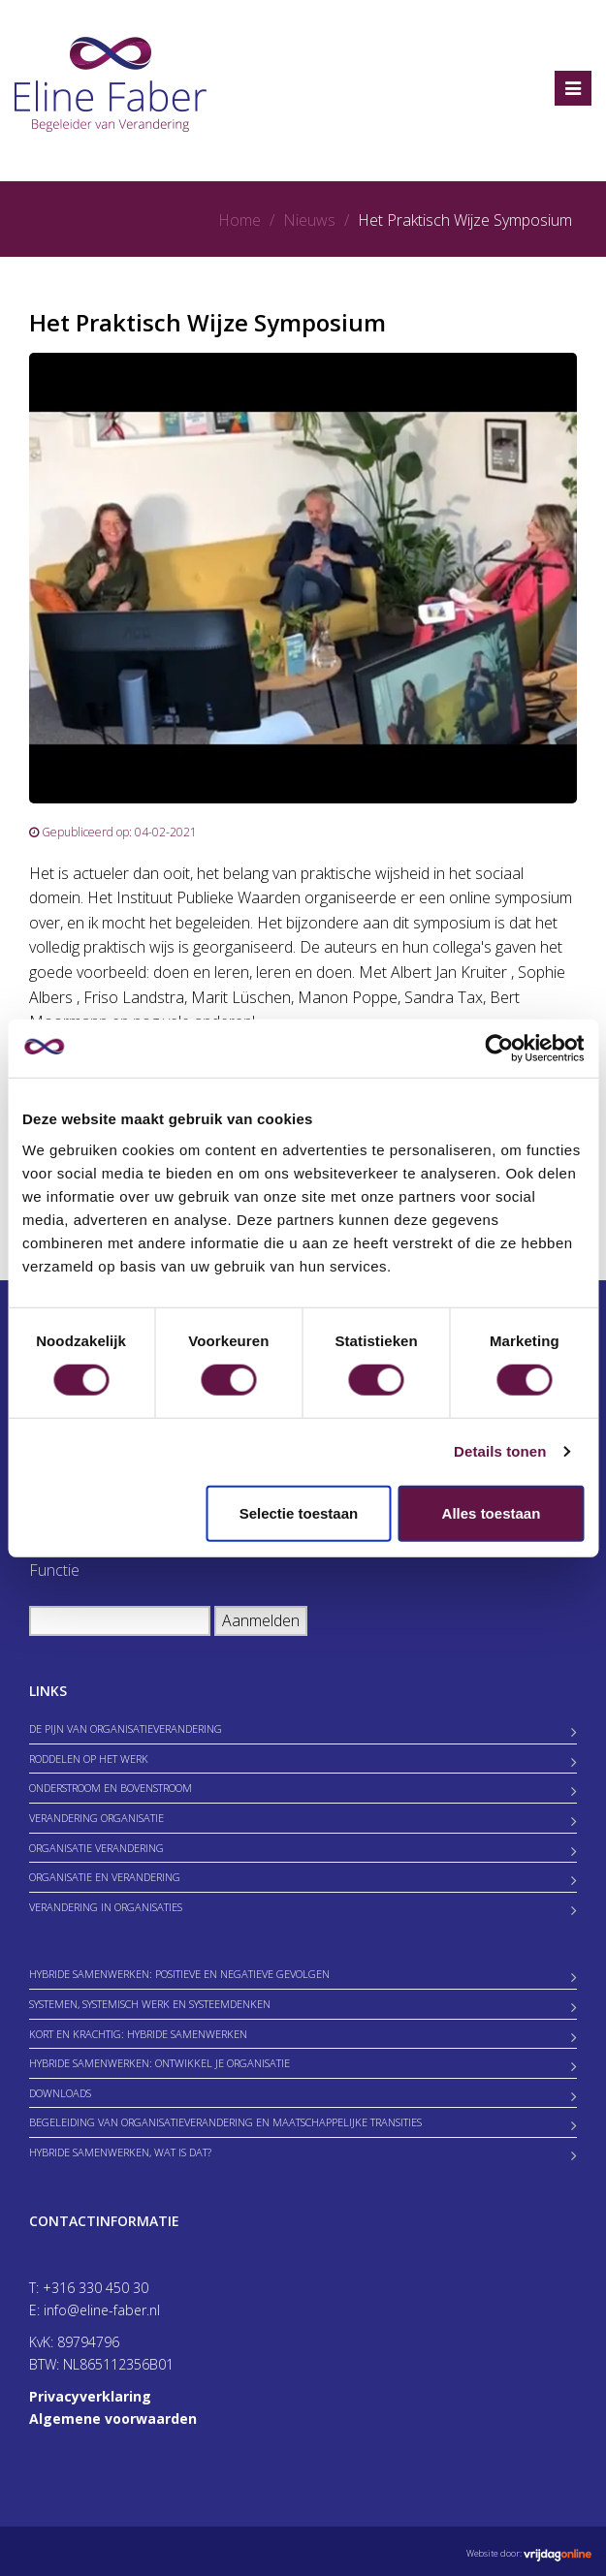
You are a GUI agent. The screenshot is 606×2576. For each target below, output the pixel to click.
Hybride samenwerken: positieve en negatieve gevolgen (179, 1973)
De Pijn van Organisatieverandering (125, 1728)
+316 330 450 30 (95, 2287)
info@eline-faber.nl (102, 2310)
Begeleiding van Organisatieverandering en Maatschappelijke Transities (225, 2122)
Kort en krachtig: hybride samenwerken (138, 2033)
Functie (54, 1570)
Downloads (60, 2093)
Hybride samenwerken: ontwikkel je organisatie (159, 2063)
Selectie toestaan (299, 1512)
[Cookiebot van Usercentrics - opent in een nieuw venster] (499, 1048)
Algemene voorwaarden (113, 2418)
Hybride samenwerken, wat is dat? (120, 2152)
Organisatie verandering (96, 1847)
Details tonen (500, 1451)
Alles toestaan (491, 1512)
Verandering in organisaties (105, 1907)
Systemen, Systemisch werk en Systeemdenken (150, 2003)
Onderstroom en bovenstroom (110, 1787)
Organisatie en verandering (104, 1876)
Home (239, 220)
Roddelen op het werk (88, 1758)
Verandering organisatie (96, 1817)
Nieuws (309, 220)
